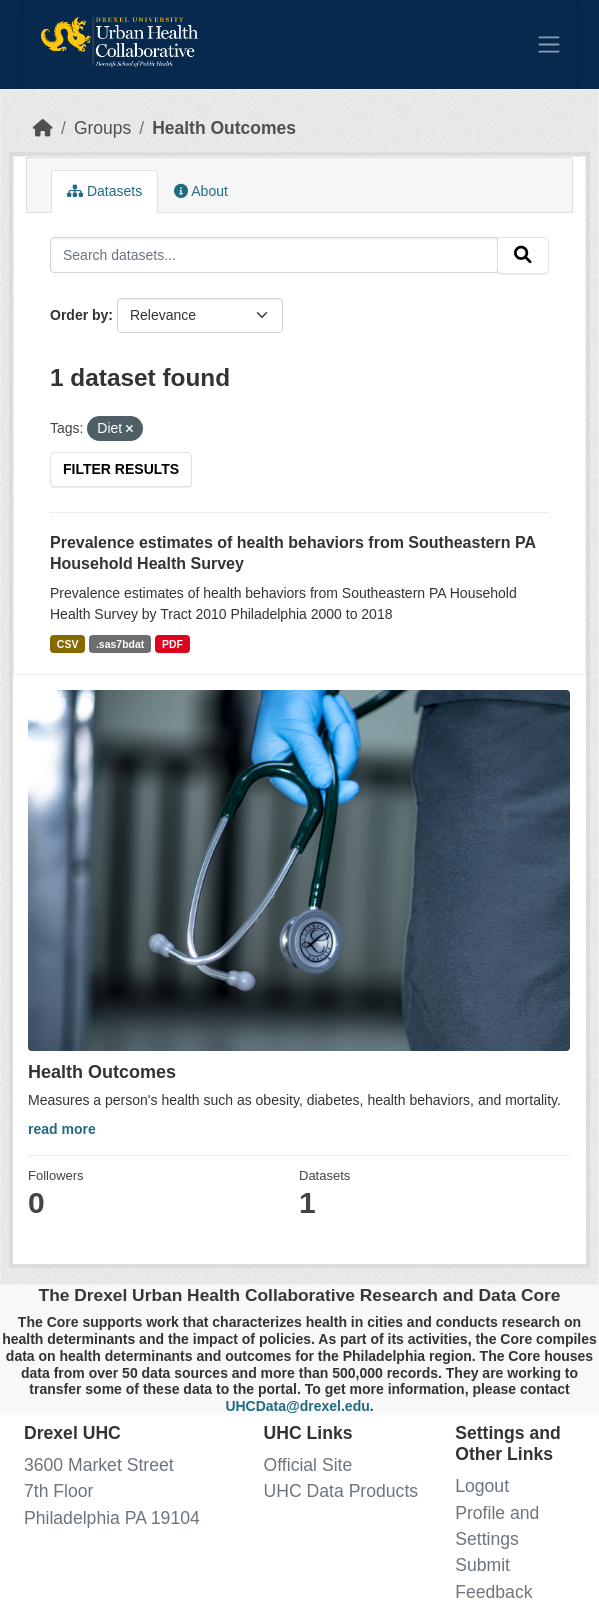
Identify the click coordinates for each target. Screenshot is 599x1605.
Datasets (104, 191)
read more (62, 1129)
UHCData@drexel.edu (297, 1406)
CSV (68, 644)
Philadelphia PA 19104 (112, 1518)
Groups (102, 128)
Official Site (308, 1465)
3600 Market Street (99, 1465)
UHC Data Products (341, 1491)
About (201, 191)
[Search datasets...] (274, 254)
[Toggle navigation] (549, 44)
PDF (172, 644)
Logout (482, 1486)
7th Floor (58, 1491)
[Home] (43, 128)
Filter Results (121, 469)
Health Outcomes (224, 128)
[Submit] (523, 255)
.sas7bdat (120, 644)
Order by (79, 315)
